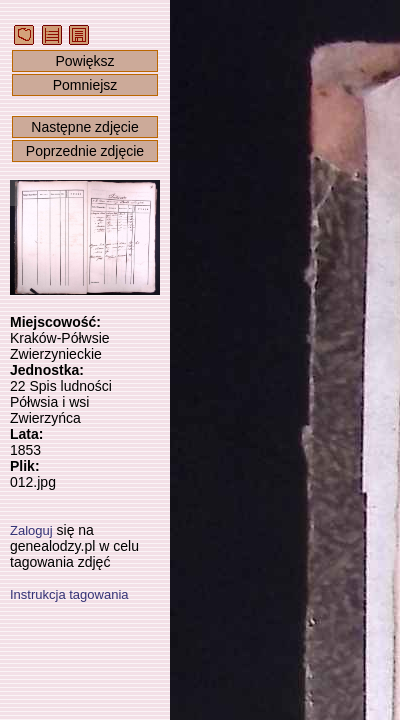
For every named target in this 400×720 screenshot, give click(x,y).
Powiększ (84, 61)
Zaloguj (31, 530)
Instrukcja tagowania (69, 594)
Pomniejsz (85, 85)
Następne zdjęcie (84, 127)
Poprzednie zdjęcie (85, 151)
